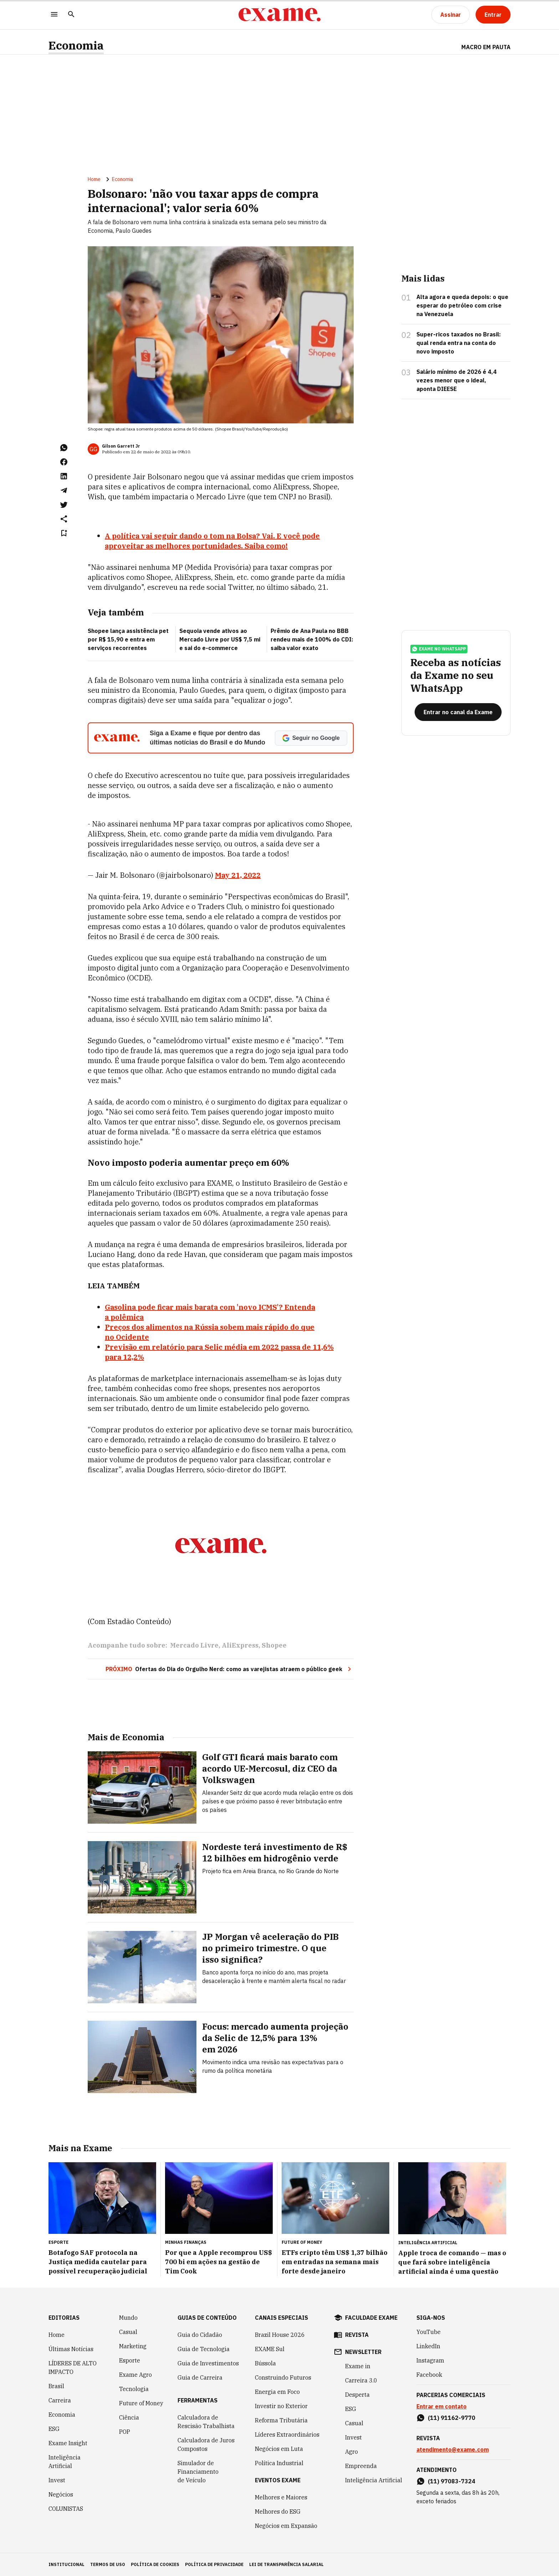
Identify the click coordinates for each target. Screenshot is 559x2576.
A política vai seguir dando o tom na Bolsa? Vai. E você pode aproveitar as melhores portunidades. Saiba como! (212, 541)
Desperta (357, 2394)
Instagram (430, 2360)
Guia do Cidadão (200, 2334)
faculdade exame (371, 2317)
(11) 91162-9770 (451, 2417)
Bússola (265, 2363)
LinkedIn (428, 2346)
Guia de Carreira (200, 2377)
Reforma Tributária (281, 2420)
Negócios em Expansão (286, 2525)
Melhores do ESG (278, 2511)
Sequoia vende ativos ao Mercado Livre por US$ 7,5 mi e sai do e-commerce (219, 639)
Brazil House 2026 (280, 2334)
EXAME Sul (269, 2349)
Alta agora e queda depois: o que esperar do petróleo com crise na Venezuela (462, 305)
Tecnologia (134, 2388)
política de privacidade (214, 2564)
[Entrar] (493, 15)
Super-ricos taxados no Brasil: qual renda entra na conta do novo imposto (458, 343)
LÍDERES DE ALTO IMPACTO (72, 2367)
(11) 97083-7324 (451, 2481)
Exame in (357, 2366)
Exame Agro (135, 2374)
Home (94, 179)
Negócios (60, 2494)
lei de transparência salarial (286, 2564)
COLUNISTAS (65, 2508)
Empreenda (361, 2465)
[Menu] (54, 15)
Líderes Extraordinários (287, 2434)
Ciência (129, 2417)
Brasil (56, 2386)
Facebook (429, 2374)
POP (124, 2431)
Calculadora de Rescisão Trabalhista (206, 2422)
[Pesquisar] (71, 15)
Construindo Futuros (283, 2377)
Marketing (133, 2346)
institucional (66, 2564)
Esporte (129, 2360)
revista (357, 2334)
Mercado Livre (194, 1645)
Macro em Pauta (486, 47)
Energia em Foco (277, 2391)
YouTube (428, 2331)
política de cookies (155, 2564)
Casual (128, 2331)
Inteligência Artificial (64, 2461)
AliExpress (240, 1645)
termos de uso (107, 2564)
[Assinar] (450, 15)
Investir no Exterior (281, 2406)
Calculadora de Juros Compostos (206, 2444)
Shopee (274, 1645)
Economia (76, 45)
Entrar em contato (441, 2406)
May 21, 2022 (238, 875)
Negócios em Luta (279, 2448)
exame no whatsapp (439, 649)
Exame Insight (67, 2443)
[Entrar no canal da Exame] (458, 712)
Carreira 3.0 (361, 2380)
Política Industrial (279, 2463)
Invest (56, 2480)
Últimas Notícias (70, 2349)
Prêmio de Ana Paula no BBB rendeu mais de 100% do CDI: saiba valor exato (312, 639)
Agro (351, 2451)
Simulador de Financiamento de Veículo (198, 2471)
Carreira (59, 2400)
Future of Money (141, 2403)
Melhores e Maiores (281, 2497)
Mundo (128, 2317)
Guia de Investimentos (208, 2363)
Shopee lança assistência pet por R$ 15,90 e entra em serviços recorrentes (128, 639)
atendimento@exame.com (452, 2449)
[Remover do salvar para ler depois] (64, 533)
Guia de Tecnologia (204, 2349)
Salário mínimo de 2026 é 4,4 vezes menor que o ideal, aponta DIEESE (456, 380)
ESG (54, 2428)
